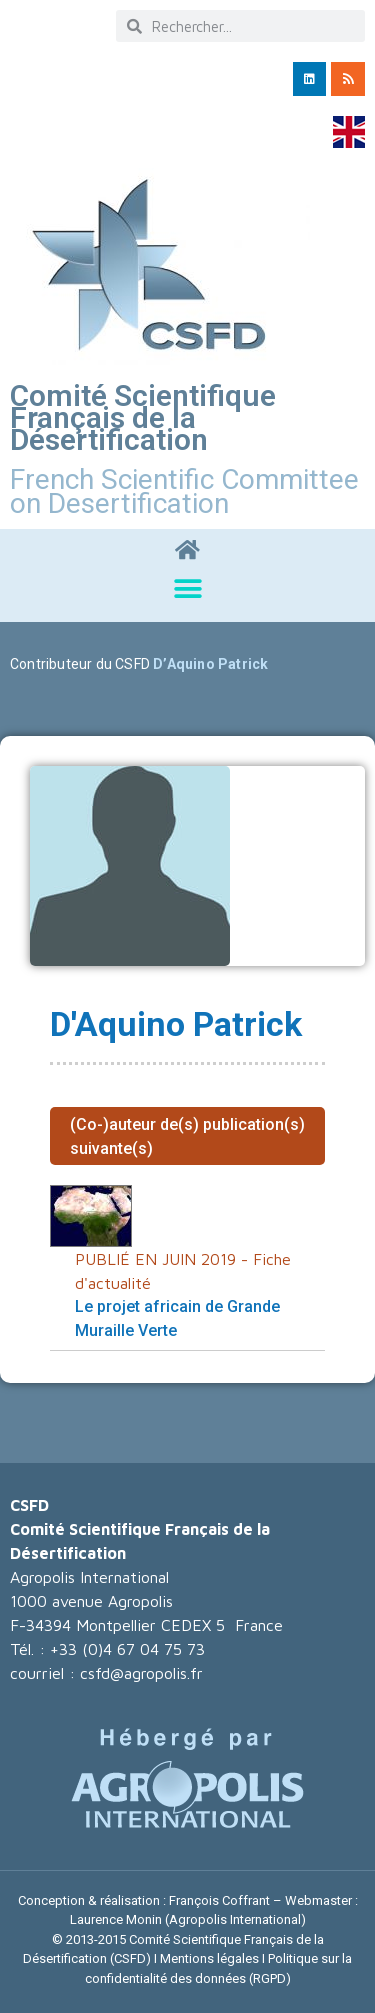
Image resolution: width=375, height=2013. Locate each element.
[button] (187, 589)
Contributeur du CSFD (80, 664)
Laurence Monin (116, 1919)
